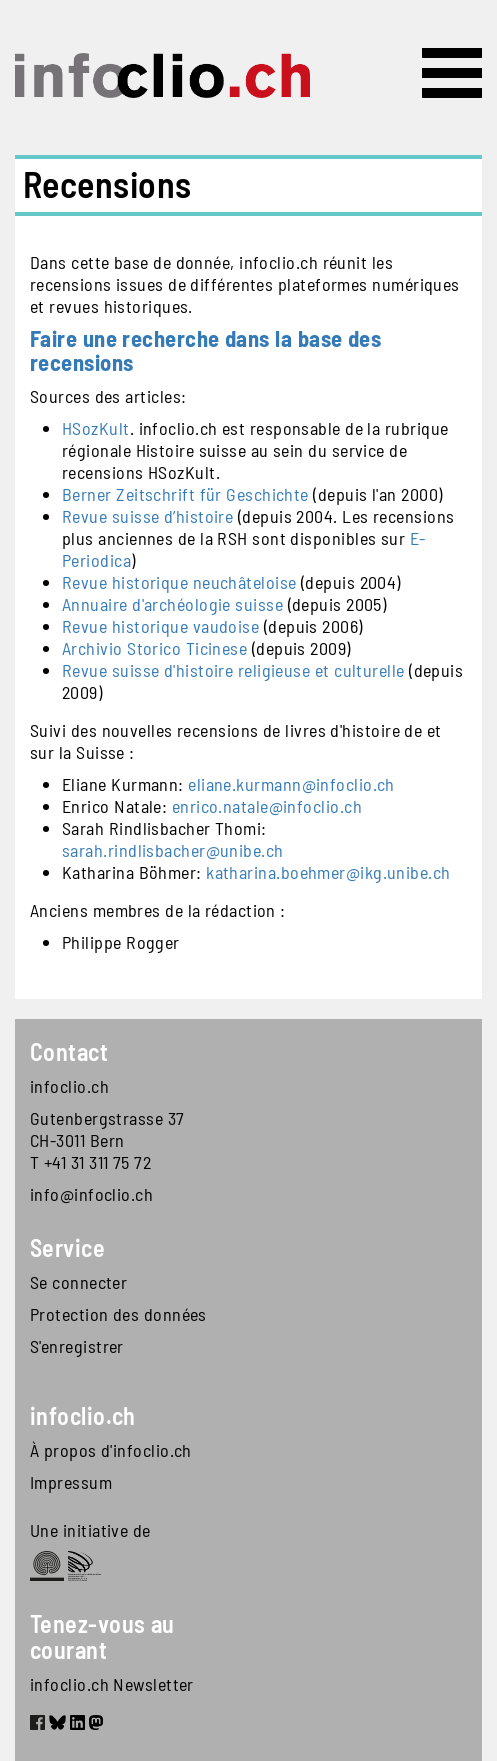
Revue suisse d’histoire (147, 516)
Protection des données (118, 1314)
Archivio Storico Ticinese (154, 648)
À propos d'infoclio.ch (111, 1450)
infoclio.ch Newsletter (112, 1684)
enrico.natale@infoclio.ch (267, 806)
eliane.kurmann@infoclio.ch (291, 784)
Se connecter (78, 1282)
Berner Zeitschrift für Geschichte (185, 494)
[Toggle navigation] (452, 73)
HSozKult (96, 428)
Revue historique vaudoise (160, 626)
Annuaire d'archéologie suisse (172, 604)
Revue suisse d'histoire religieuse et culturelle (233, 670)
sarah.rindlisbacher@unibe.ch (173, 850)
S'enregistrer (77, 1346)
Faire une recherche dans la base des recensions (205, 350)
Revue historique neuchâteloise (179, 582)
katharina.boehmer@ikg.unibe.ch (328, 872)
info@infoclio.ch (91, 1194)
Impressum (71, 1482)
